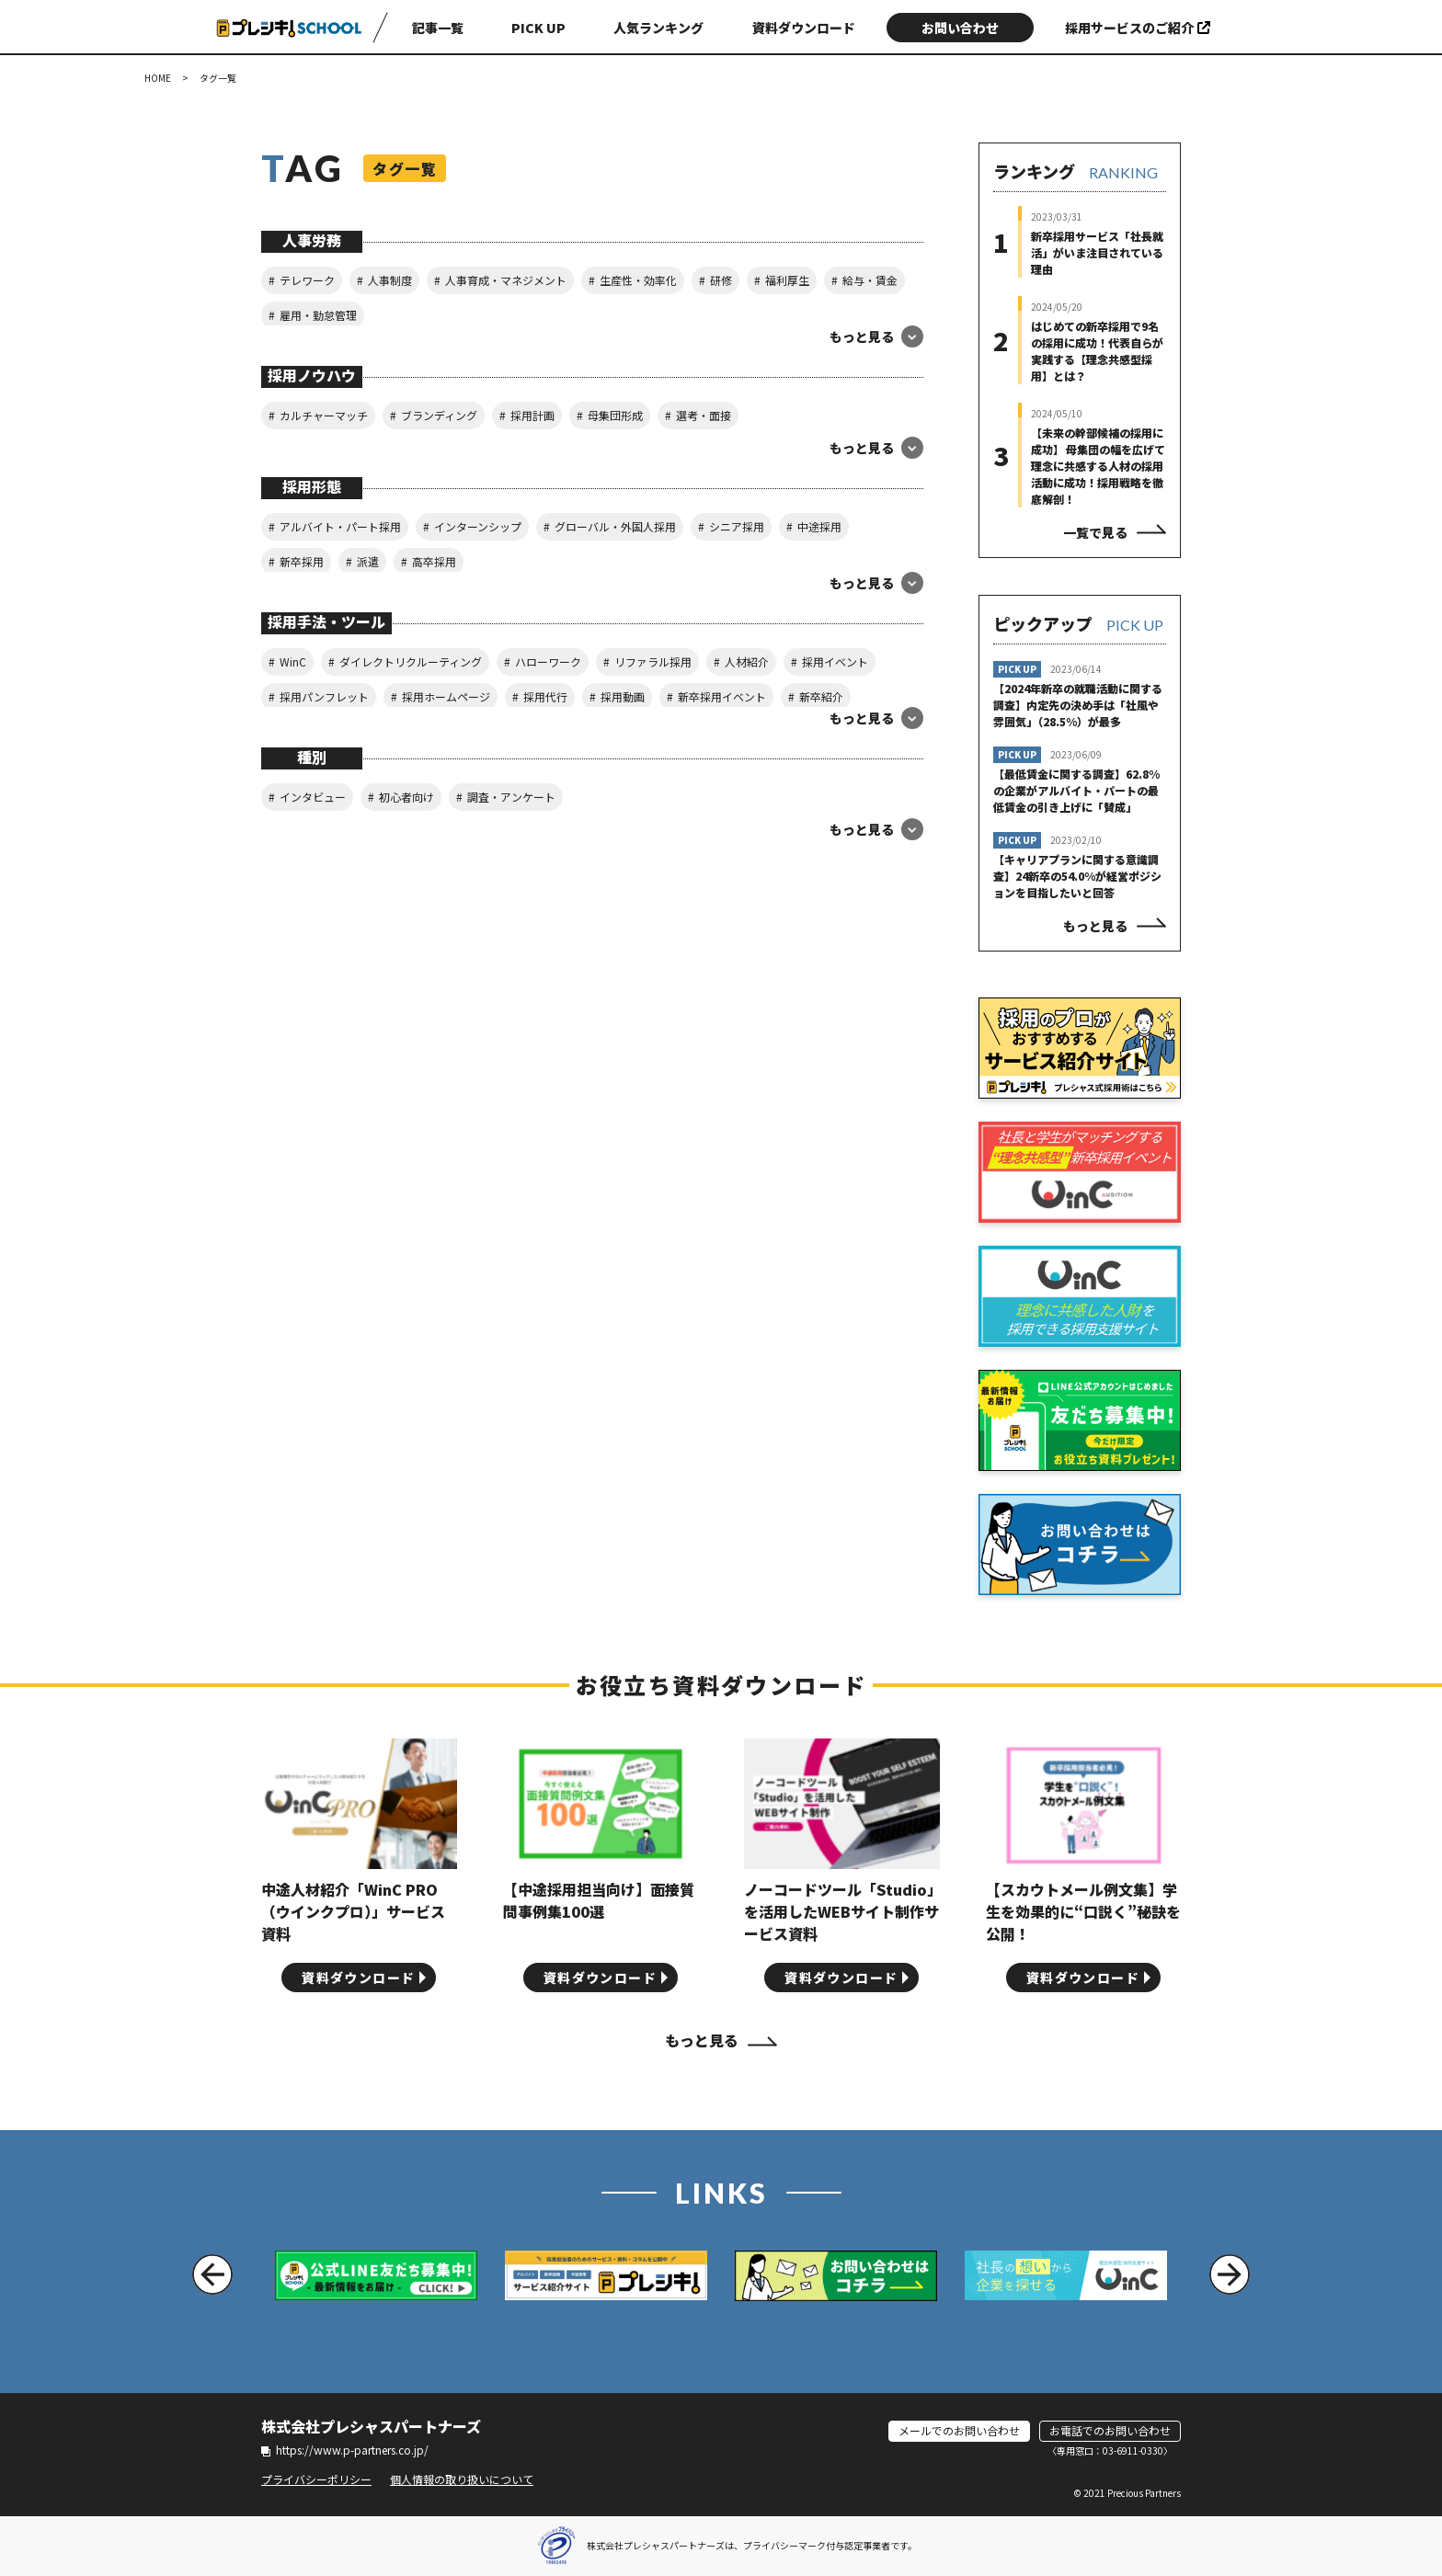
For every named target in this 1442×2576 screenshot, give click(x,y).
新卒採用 (302, 561)
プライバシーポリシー (316, 2479)
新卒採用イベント (722, 696)
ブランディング (439, 415)
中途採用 (819, 526)
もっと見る (1095, 926)
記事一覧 (438, 27)
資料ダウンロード (803, 27)
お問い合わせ (960, 27)
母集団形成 (615, 415)
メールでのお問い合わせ (959, 2430)
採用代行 (545, 696)
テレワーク (307, 280)
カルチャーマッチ (324, 415)
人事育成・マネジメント (505, 280)
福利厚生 (787, 280)
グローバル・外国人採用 (615, 526)
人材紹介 (747, 661)
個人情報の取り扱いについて (461, 2479)
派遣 (368, 561)
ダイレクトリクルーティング (410, 661)
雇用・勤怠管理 (318, 315)
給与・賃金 (870, 280)
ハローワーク (548, 661)
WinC (293, 661)
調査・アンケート (511, 796)
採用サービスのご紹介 (1137, 27)
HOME (157, 78)
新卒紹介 (821, 696)
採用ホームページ (446, 696)
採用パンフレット (324, 696)
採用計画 (532, 415)
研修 (721, 280)
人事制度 (390, 280)
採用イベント (835, 661)
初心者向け (406, 796)
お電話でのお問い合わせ (1110, 2430)
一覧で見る (1095, 532)
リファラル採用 (653, 661)
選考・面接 (703, 415)
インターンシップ (477, 526)
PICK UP (538, 27)
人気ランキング (658, 27)
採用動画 (623, 696)
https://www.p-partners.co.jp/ (345, 2449)
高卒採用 (434, 561)
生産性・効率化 (638, 280)
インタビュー (313, 796)
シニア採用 (736, 526)
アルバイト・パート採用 (340, 526)
